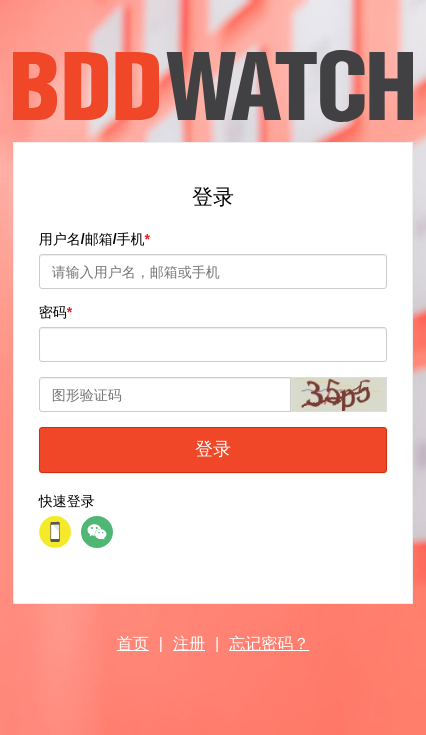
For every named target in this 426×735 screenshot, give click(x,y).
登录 (213, 449)
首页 (133, 643)
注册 (189, 643)
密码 (53, 312)
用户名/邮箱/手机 (92, 239)
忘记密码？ (269, 643)
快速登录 (67, 501)
